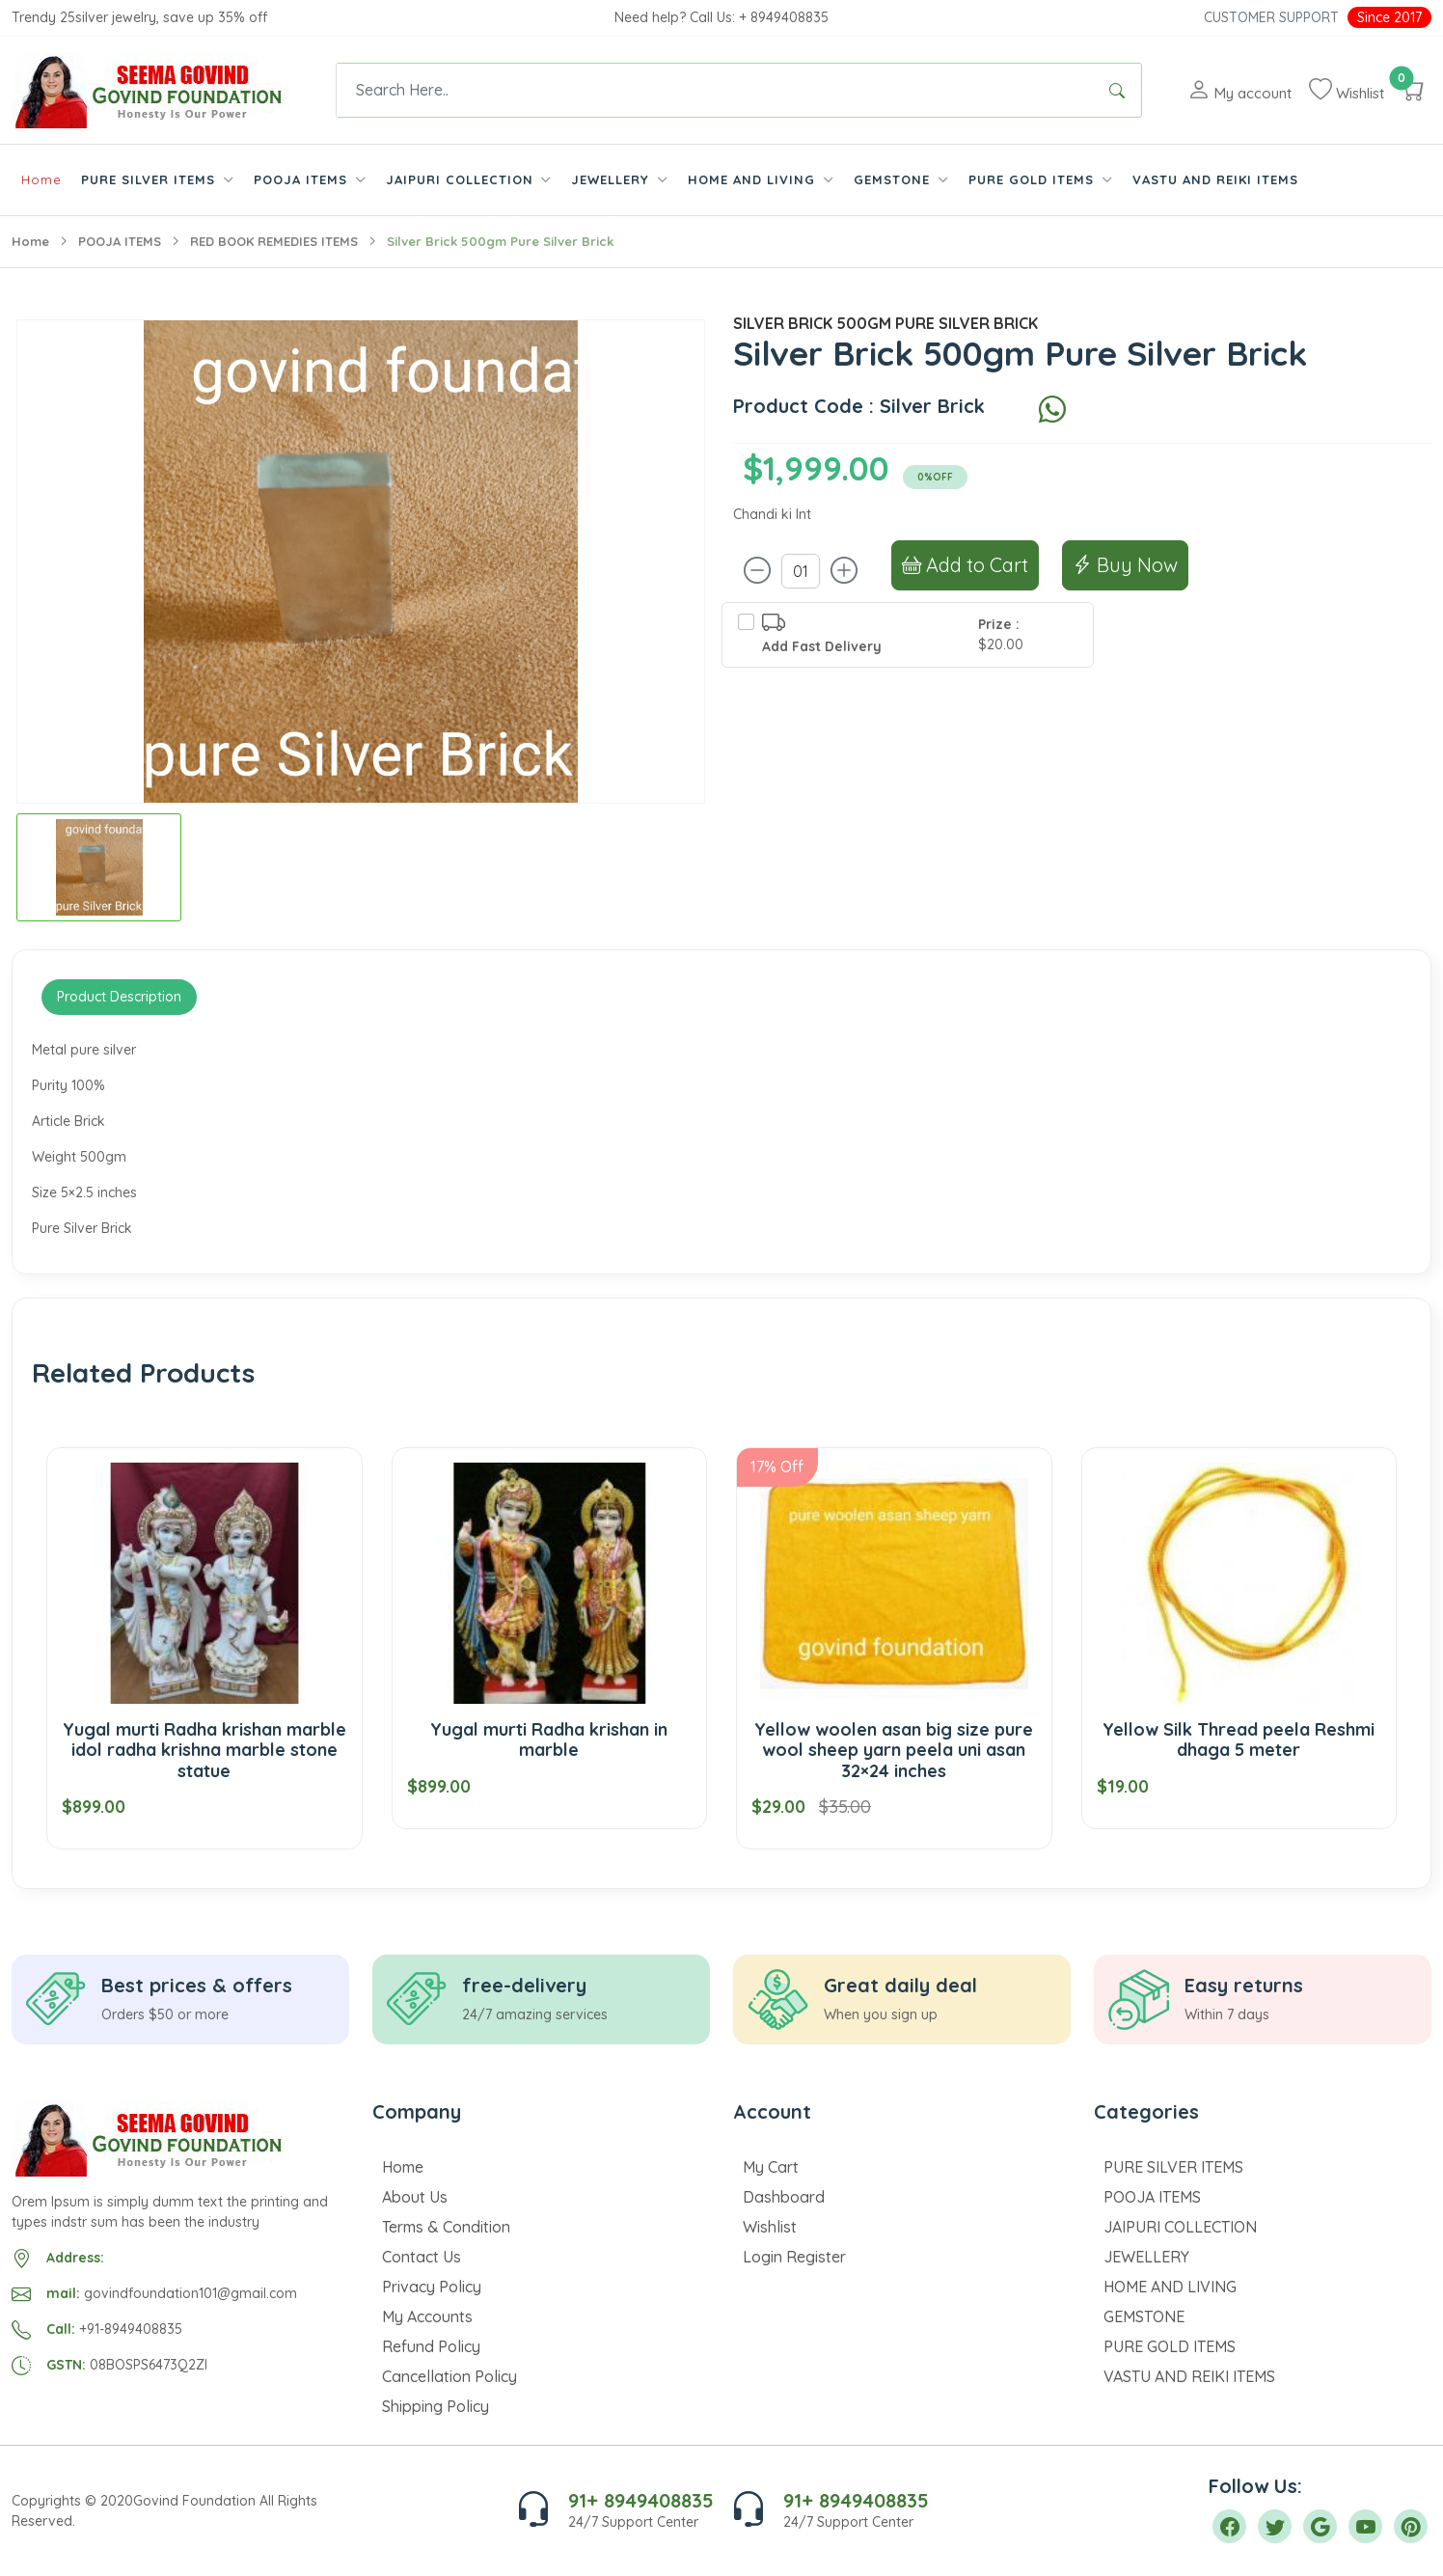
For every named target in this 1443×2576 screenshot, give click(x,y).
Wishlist (770, 2226)
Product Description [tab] (119, 996)
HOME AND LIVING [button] (754, 179)
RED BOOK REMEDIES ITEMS (274, 241)
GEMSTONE (1143, 2316)
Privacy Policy (431, 2286)
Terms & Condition (446, 2226)
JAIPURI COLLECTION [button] (462, 179)
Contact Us (421, 2256)
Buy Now (1125, 565)
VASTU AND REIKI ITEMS (1215, 179)
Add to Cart (965, 565)
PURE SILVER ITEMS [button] (150, 179)
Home (41, 179)
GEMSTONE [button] (894, 179)
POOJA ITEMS (119, 241)
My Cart (771, 2167)
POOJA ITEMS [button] (303, 179)
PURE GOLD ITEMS (1169, 2346)
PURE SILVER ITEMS (1173, 2167)
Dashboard (784, 2196)
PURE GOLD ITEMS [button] (1033, 179)
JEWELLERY (1146, 2256)
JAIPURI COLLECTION (1180, 2226)
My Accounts (427, 2316)
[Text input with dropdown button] (715, 90)
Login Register (794, 2256)
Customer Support (1271, 17)
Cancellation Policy (449, 2376)
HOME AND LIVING (1170, 2286)
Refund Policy (431, 2346)
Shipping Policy (435, 2406)
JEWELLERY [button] (612, 179)
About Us (415, 2196)
